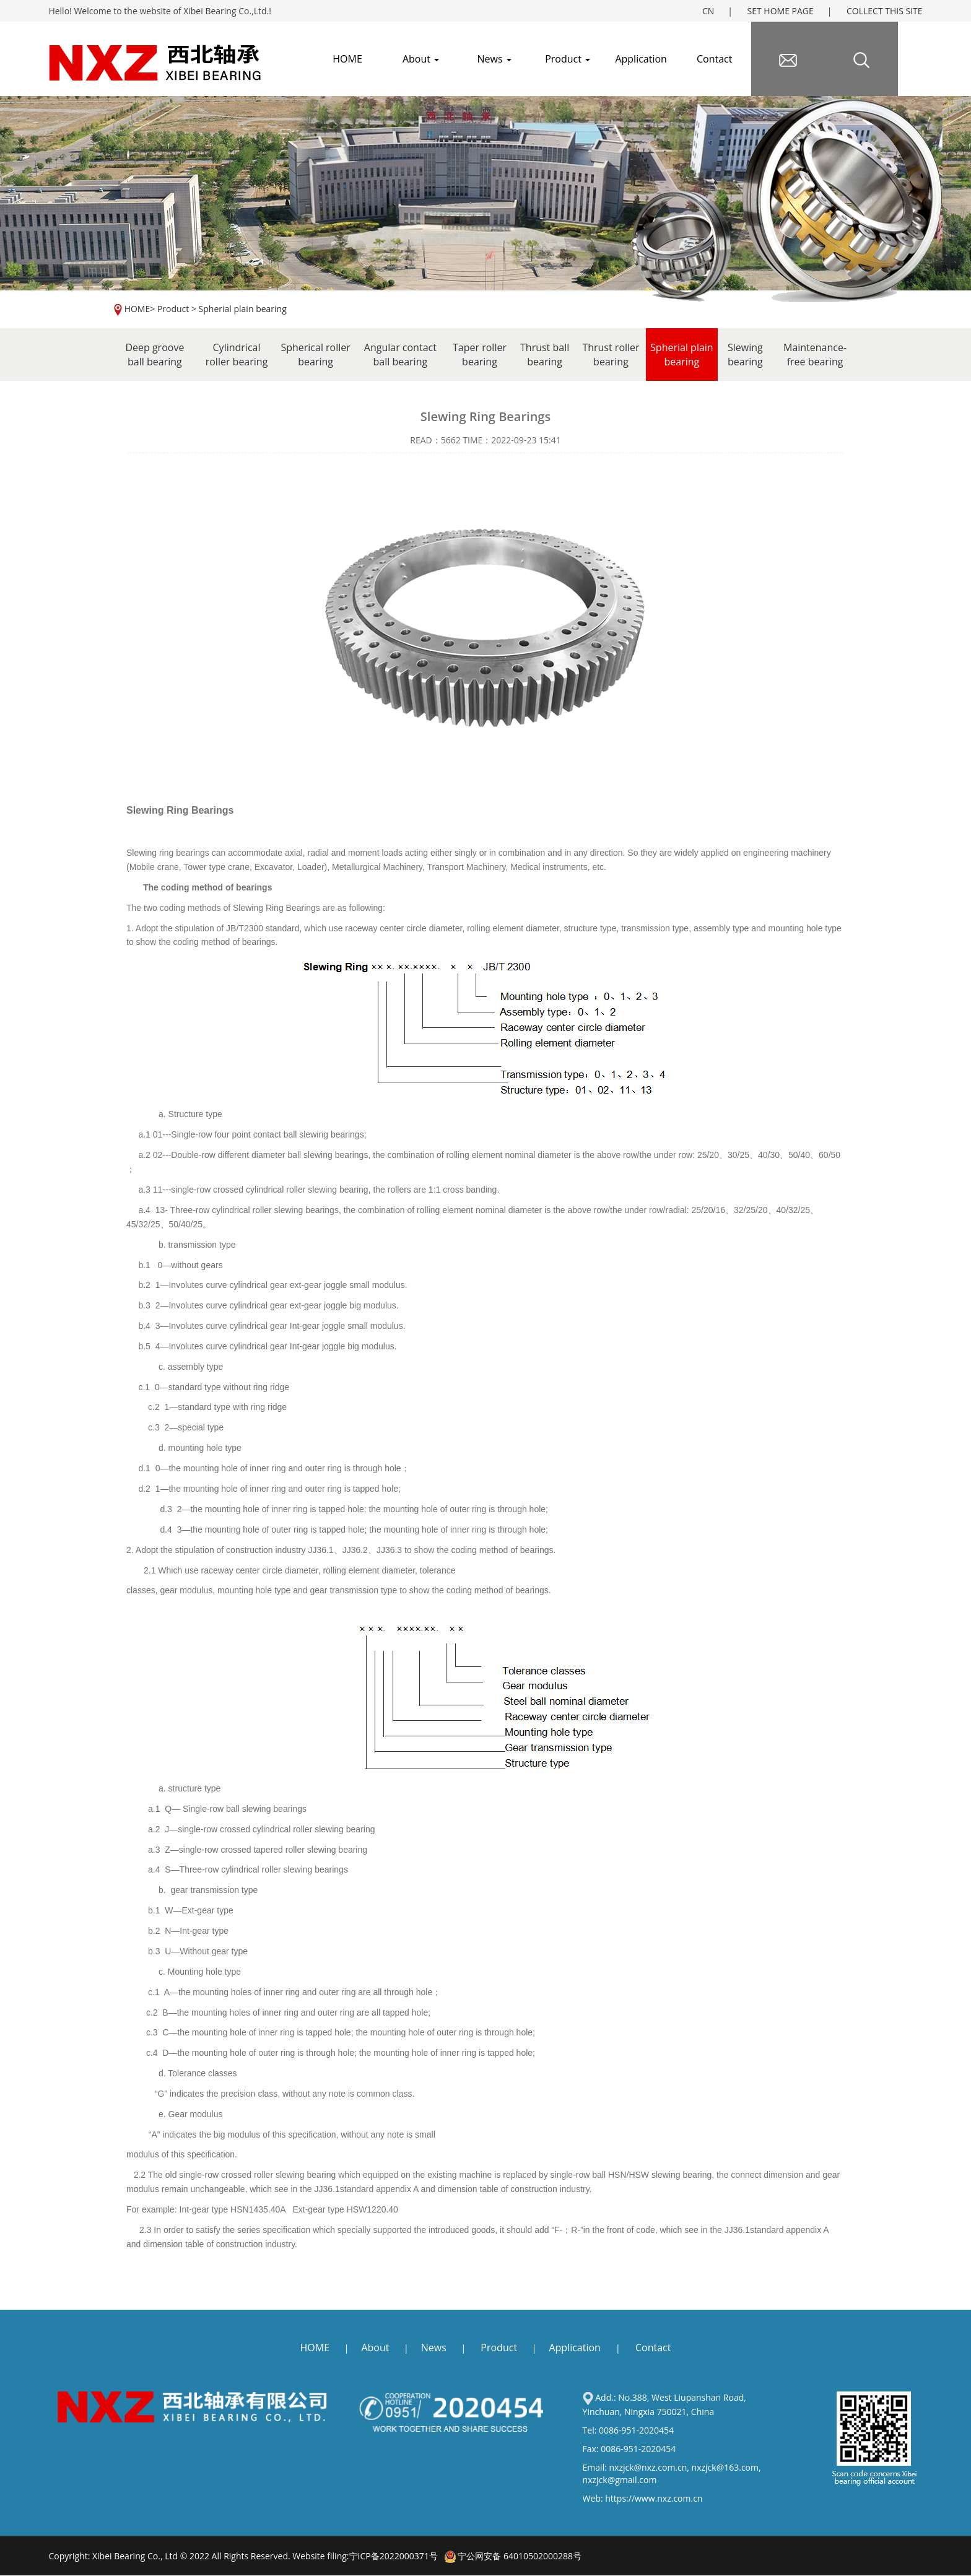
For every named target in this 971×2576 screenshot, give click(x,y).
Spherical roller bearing (315, 354)
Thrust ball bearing (544, 354)
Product (567, 59)
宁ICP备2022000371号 (393, 2556)
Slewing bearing (745, 354)
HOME (137, 309)
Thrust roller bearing (610, 354)
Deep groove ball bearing (154, 354)
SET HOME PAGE (780, 11)
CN (708, 11)
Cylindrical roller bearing (237, 354)
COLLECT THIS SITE (885, 11)
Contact (714, 59)
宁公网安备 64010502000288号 (513, 2556)
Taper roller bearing (480, 354)
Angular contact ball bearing (400, 354)
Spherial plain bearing (243, 309)
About (421, 59)
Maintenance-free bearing (815, 354)
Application (641, 59)
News (494, 59)
